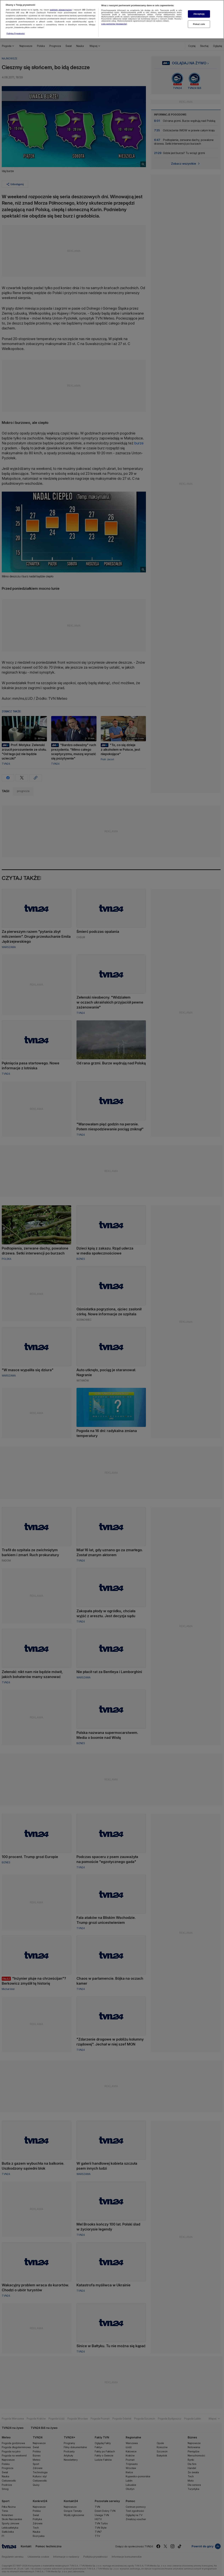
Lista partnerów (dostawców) (114, 24)
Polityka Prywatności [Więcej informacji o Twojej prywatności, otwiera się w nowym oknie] (16, 33)
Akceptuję (199, 14)
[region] (112, 19)
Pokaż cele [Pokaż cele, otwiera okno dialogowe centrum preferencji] (199, 24)
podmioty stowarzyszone (61, 10)
